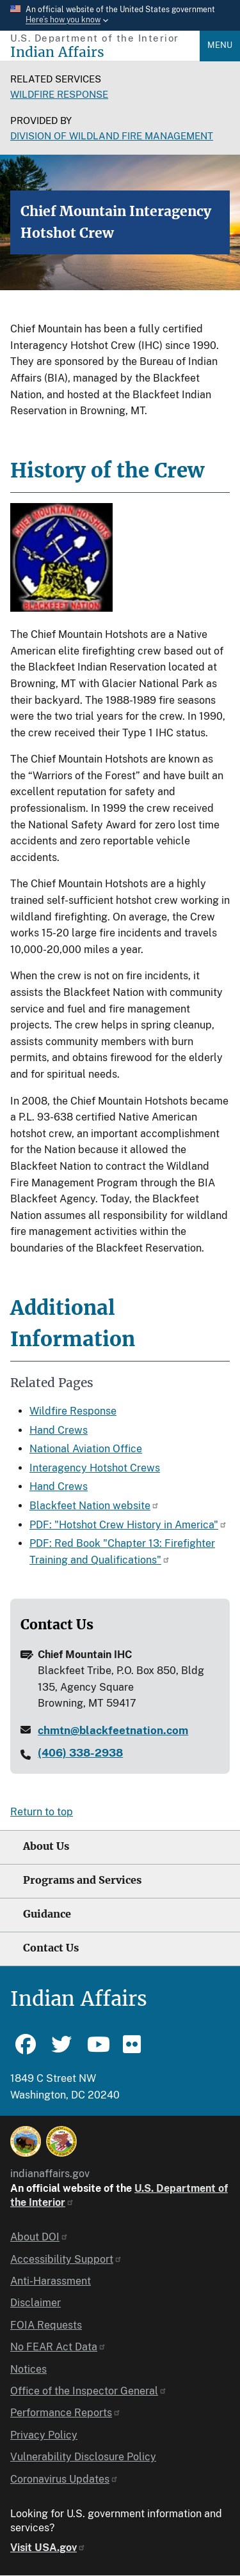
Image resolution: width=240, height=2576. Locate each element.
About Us (46, 1846)
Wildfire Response (59, 94)
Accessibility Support (66, 2259)
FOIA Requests (46, 2325)
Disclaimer (35, 2303)
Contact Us (51, 1948)
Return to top (41, 1812)
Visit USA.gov (48, 2547)
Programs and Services (82, 1880)
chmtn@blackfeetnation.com (113, 1730)
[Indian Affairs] (105, 52)
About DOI (39, 2237)
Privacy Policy (43, 2435)
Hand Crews (58, 1430)
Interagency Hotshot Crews (94, 1468)
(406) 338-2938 (80, 1752)
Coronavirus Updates (64, 2479)
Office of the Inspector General (88, 2391)
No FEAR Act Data (58, 2347)
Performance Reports (65, 2413)
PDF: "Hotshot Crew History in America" (128, 1525)
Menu (219, 45)
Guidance (47, 1914)
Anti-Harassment (50, 2281)
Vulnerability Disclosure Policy (83, 2457)
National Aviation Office (85, 1449)
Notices (28, 2369)
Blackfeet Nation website (94, 1506)
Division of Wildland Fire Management (111, 135)
